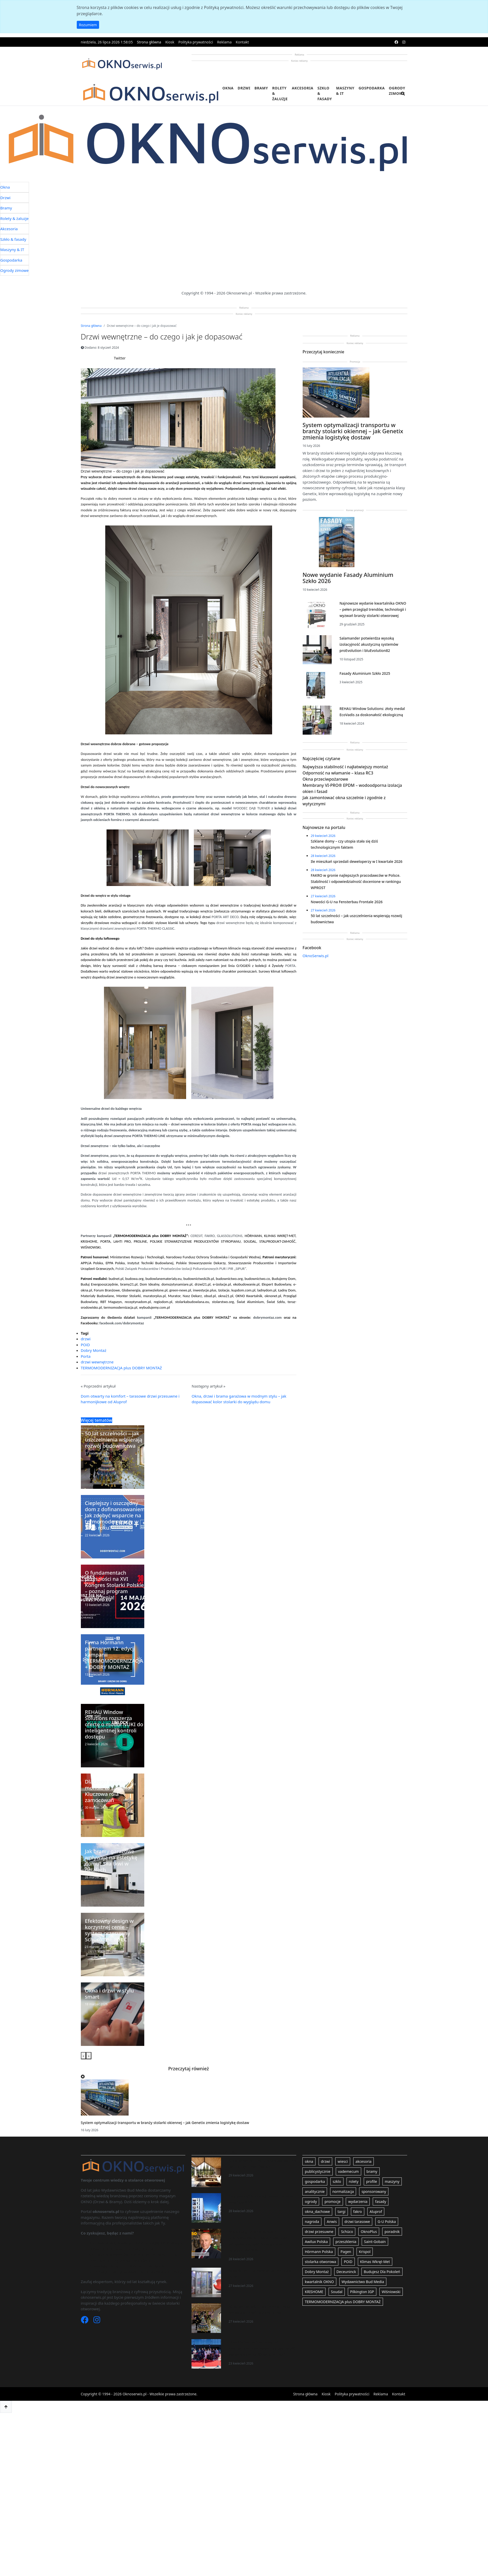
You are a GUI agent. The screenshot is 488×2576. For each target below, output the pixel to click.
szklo (337, 2181)
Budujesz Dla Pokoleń (382, 2271)
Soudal (336, 2291)
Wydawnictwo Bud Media (363, 2281)
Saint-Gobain (375, 2241)
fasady (380, 2201)
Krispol (364, 2251)
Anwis (332, 2221)
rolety (354, 2181)
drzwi (86, 1338)
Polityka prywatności (195, 42)
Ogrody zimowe (397, 91)
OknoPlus (369, 2231)
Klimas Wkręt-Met (375, 2261)
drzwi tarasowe (357, 2221)
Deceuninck (346, 2271)
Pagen (345, 2251)
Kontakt (242, 42)
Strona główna (149, 42)
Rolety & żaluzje (280, 93)
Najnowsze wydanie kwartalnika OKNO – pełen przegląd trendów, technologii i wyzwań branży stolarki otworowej (372, 609)
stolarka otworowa (320, 2261)
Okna (228, 88)
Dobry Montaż (94, 1350)
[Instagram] (96, 2321)
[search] (403, 97)
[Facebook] (85, 2321)
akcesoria (363, 2161)
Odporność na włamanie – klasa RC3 (338, 773)
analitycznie (314, 2191)
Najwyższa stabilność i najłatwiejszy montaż (345, 767)
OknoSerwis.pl (316, 955)
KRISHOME (314, 2291)
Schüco (347, 2231)
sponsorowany (373, 2191)
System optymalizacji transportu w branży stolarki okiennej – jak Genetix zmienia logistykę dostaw (165, 2122)
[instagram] (403, 42)
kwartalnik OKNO (319, 2281)
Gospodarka (372, 88)
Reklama (224, 42)
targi (342, 2211)
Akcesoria (302, 88)
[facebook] (396, 42)
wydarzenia (357, 2201)
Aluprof (376, 2211)
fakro (357, 2211)
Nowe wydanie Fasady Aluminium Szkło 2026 (348, 578)
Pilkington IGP (362, 2291)
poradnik (392, 2231)
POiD (85, 1344)
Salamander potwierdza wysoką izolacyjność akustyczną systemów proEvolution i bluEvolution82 (368, 644)
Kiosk (169, 42)
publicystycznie (317, 2171)
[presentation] (83, 2056)
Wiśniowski (391, 2291)
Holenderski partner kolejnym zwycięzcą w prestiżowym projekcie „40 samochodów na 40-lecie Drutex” (261, 2348)
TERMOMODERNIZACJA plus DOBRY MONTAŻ (121, 1367)
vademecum (348, 2171)
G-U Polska (387, 2221)
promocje (332, 2201)
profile (371, 2181)
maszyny (392, 2181)
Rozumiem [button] (88, 24)
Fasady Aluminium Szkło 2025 (364, 673)
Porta (86, 1356)
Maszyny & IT (345, 91)
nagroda (312, 2221)
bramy (372, 2171)
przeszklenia (346, 2241)
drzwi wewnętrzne (97, 1361)
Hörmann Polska (319, 2251)
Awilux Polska (316, 2241)
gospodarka (315, 2181)
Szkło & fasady (324, 93)
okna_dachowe (317, 2211)
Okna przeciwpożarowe (325, 779)
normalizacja (343, 2191)
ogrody (311, 2201)
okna (309, 2161)
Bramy (261, 88)
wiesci (343, 2161)
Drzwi (244, 88)
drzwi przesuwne (319, 2231)
